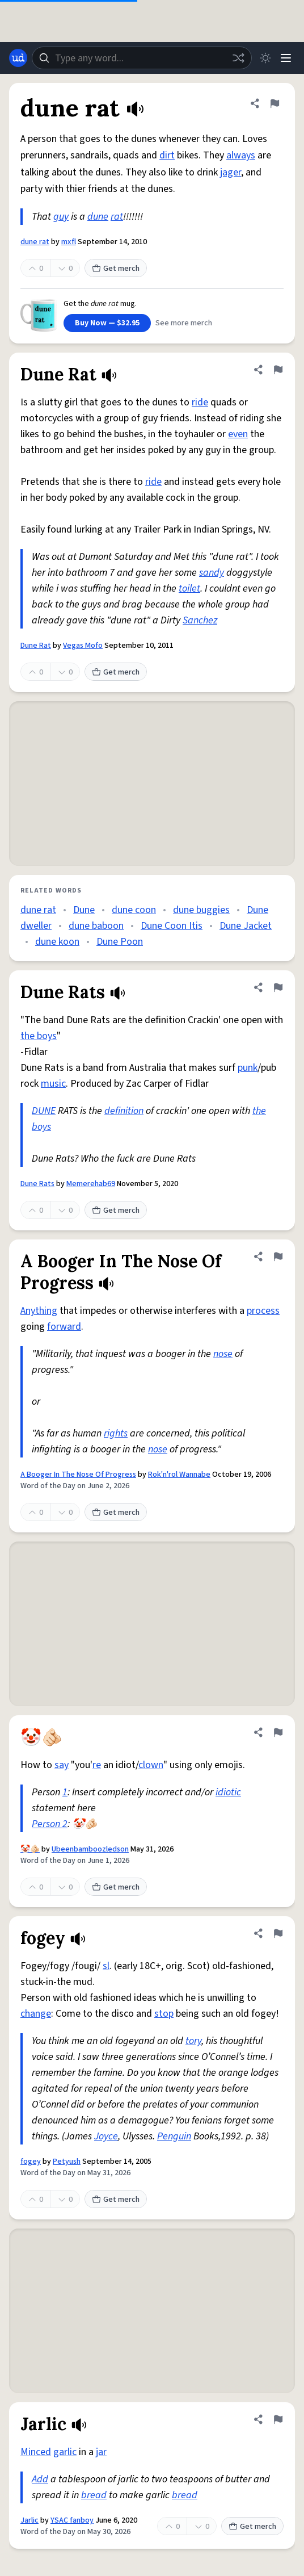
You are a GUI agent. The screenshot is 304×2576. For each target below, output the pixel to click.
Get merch (116, 268)
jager (230, 172)
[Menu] (286, 58)
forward (64, 1327)
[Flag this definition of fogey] (278, 1933)
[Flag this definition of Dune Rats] (278, 987)
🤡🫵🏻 (30, 1849)
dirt (167, 155)
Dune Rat (35, 645)
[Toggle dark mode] (265, 58)
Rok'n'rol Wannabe (179, 1474)
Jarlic (29, 2520)
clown (150, 1765)
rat (117, 217)
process (263, 1311)
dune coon (134, 910)
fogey (30, 2161)
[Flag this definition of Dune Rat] (278, 370)
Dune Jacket (245, 926)
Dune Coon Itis (171, 926)
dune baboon (96, 926)
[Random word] (238, 58)
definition (123, 1111)
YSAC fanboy (72, 2520)
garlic (65, 2452)
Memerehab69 (90, 1183)
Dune (84, 910)
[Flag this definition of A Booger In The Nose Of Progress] (278, 1256)
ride (200, 402)
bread (94, 2495)
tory (193, 2041)
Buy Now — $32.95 (107, 323)
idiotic (228, 1792)
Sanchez (200, 620)
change (35, 2014)
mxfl (68, 242)
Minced (35, 2452)
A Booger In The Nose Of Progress (78, 1474)
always (240, 155)
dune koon (57, 942)
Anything (38, 1311)
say (61, 1765)
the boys (38, 1036)
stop (164, 2014)
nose (223, 1354)
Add (40, 2479)
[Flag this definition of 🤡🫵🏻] (278, 1732)
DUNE (44, 1111)
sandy (211, 573)
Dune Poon (119, 942)
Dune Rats (37, 1183)
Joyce (106, 2136)
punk (247, 1068)
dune (97, 217)
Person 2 (49, 1824)
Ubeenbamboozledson (90, 1849)
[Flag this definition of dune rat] (274, 103)
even (238, 434)
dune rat (34, 242)
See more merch (183, 323)
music (53, 1084)
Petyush (67, 2161)
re (96, 1765)
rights (116, 1433)
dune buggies (201, 910)
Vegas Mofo (83, 645)
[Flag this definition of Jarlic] (278, 2419)
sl (106, 1966)
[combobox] (142, 58)
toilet (189, 588)
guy (61, 217)
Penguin (174, 2136)
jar (101, 2452)
